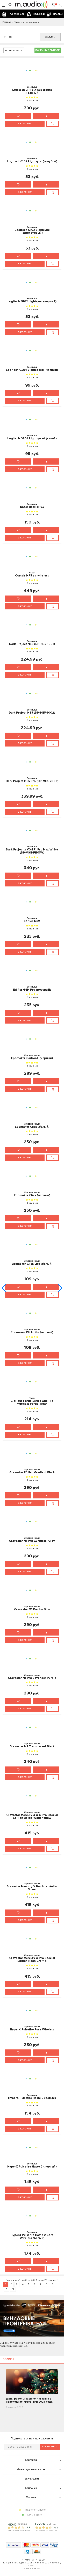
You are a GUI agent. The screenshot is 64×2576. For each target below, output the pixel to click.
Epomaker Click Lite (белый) (32, 1264)
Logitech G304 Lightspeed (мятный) (32, 370)
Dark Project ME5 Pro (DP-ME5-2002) (32, 781)
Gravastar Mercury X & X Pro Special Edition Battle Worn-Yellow (32, 1816)
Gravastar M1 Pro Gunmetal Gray (32, 1541)
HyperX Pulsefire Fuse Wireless (32, 2029)
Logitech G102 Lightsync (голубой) (32, 161)
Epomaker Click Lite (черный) (32, 1332)
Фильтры (50, 37)
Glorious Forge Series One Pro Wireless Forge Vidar (32, 1402)
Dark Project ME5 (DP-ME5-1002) (32, 713)
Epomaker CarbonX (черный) (32, 1058)
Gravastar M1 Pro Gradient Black (32, 1472)
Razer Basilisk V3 (32, 507)
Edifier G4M (32, 921)
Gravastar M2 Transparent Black (32, 1746)
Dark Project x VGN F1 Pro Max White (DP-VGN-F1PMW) (32, 851)
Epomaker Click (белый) (32, 1127)
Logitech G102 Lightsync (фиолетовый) (32, 231)
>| (13, 2289)
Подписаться (49, 2447)
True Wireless (13, 14)
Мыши (32, 573)
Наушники (36, 14)
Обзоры (8, 2359)
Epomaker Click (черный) (32, 1195)
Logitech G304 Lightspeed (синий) (32, 438)
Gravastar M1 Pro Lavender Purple (32, 1678)
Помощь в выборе (47, 50)
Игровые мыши (32, 1055)
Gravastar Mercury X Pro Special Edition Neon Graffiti (32, 1959)
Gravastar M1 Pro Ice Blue (32, 1609)
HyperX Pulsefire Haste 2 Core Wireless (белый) (32, 2237)
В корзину (25, 124)
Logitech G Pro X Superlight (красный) (32, 91)
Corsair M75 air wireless (32, 575)
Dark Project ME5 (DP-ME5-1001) (32, 644)
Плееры (54, 14)
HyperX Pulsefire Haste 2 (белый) (32, 2098)
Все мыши (32, 87)
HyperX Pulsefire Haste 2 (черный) (32, 2166)
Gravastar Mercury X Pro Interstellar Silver (32, 1888)
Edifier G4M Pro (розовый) (32, 990)
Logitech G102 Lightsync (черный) (32, 301)
